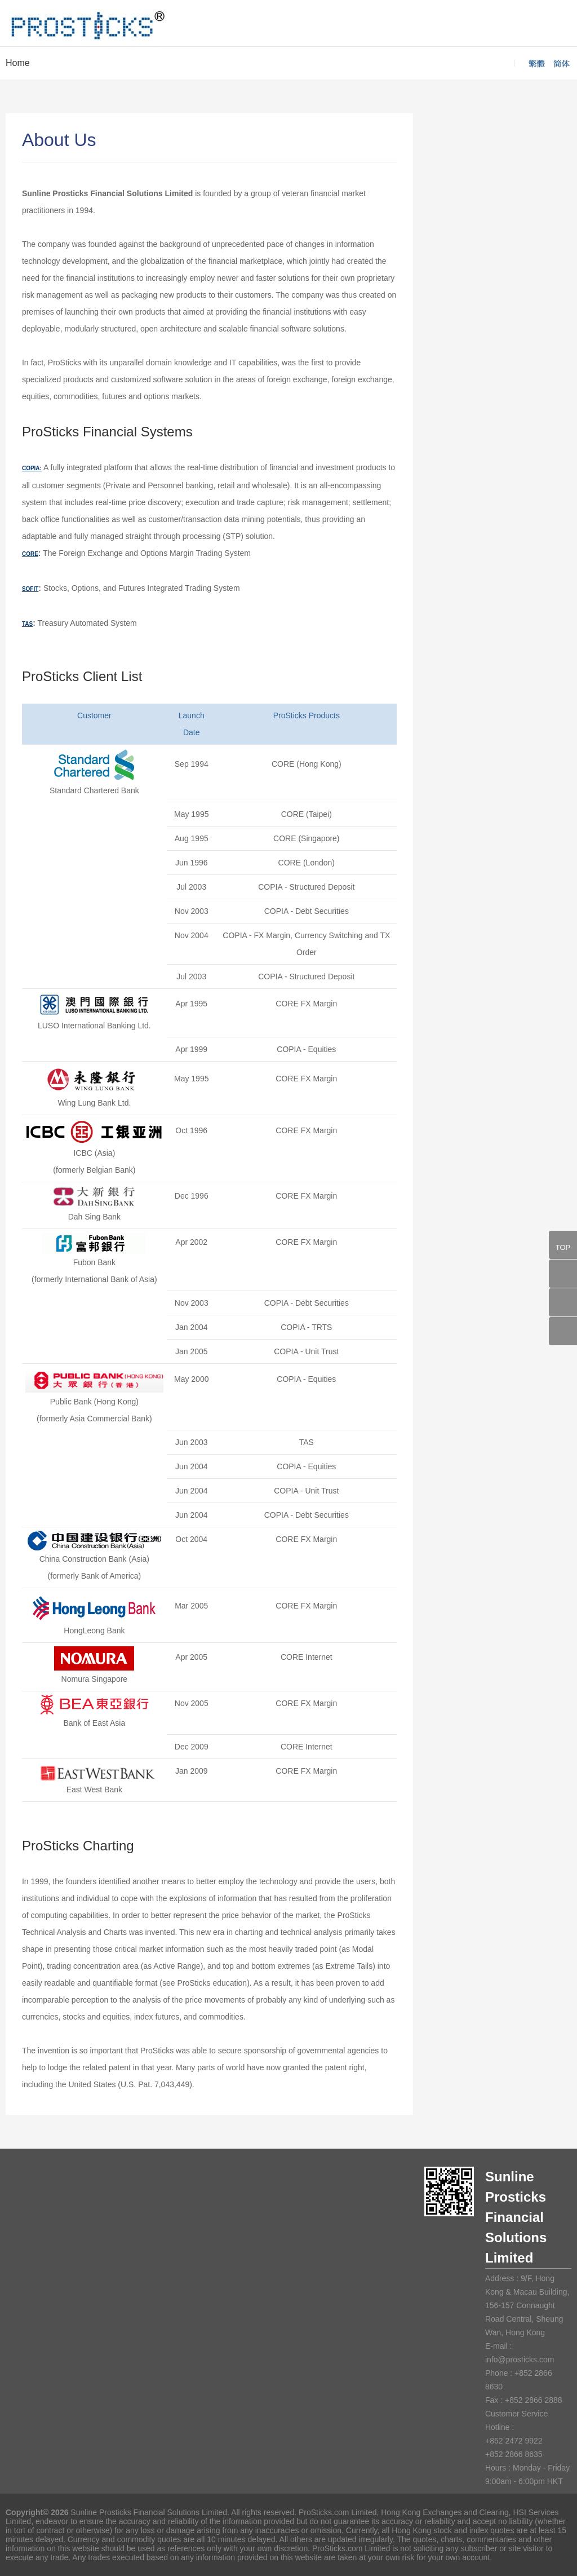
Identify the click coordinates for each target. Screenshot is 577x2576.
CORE (30, 554)
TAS (27, 624)
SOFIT (30, 589)
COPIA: (32, 468)
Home (18, 63)
